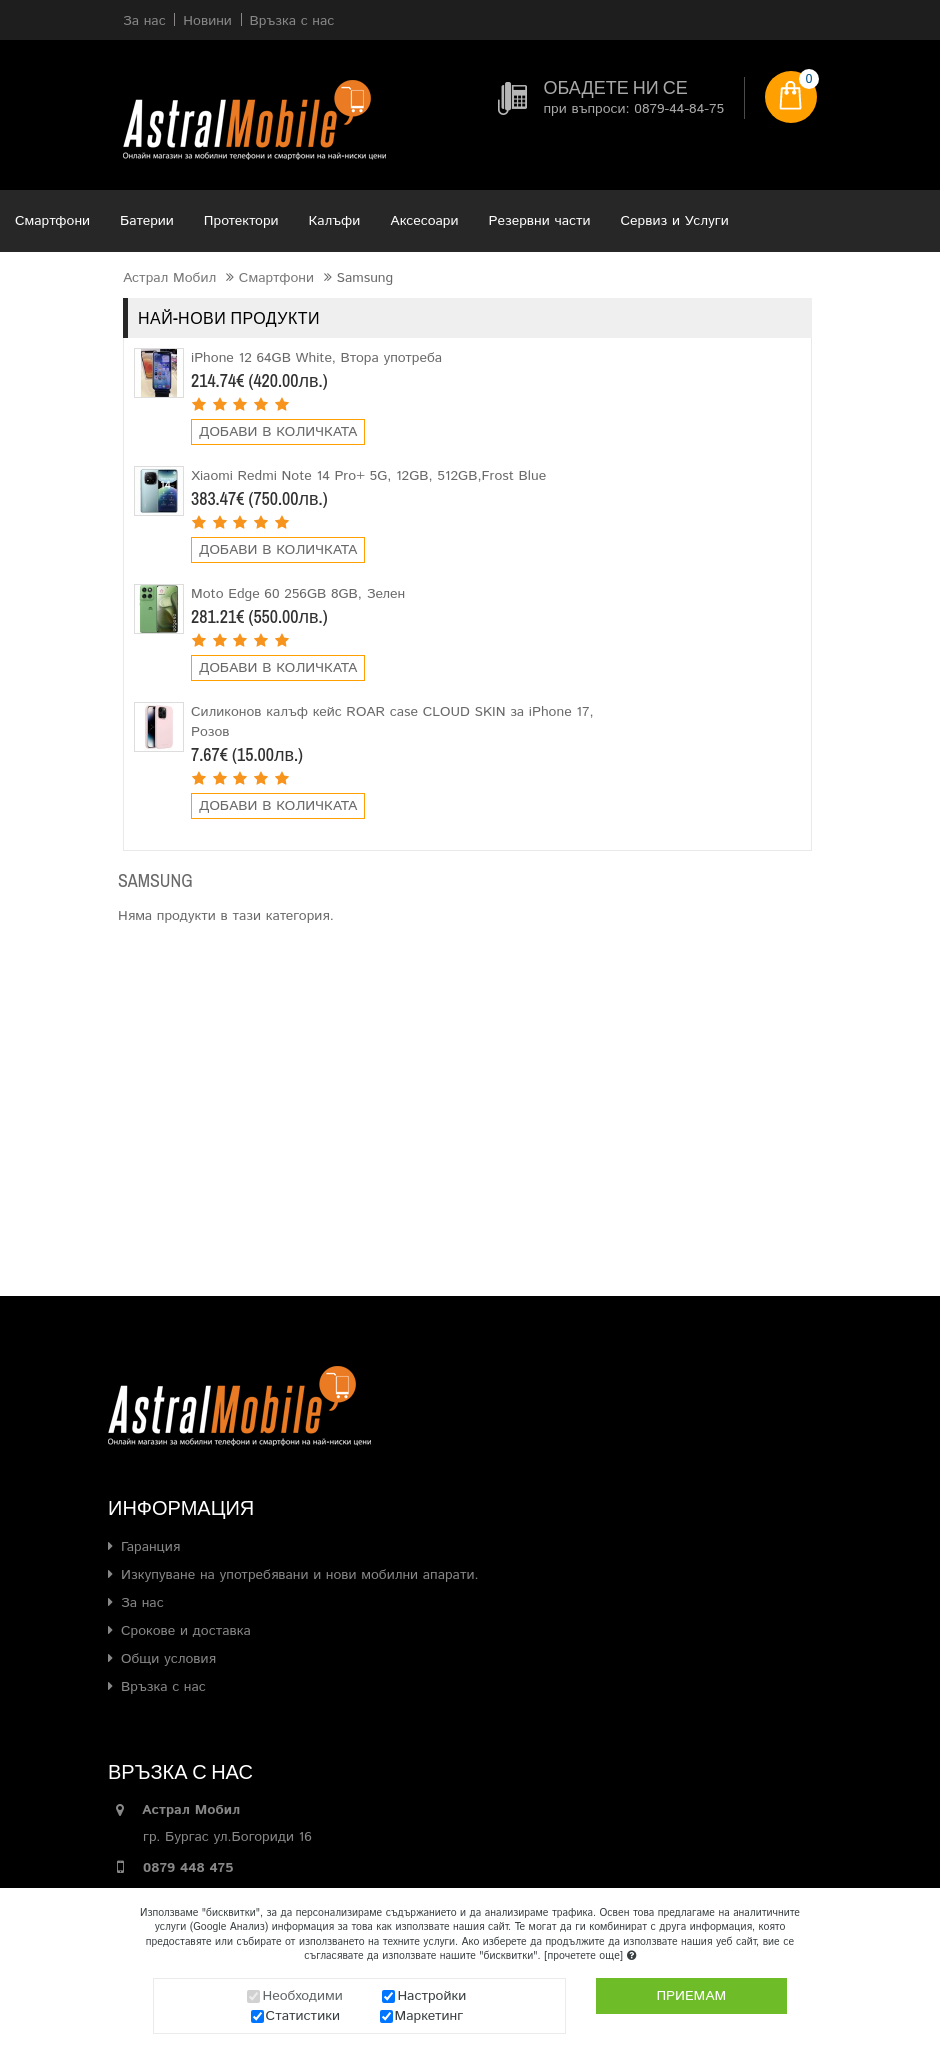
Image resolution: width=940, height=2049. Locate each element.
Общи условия (168, 1659)
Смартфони (52, 221)
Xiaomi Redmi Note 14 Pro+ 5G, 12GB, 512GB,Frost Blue (368, 476)
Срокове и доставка (186, 1631)
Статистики (303, 2016)
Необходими (302, 1996)
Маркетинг (429, 2016)
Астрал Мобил (169, 278)
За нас (142, 1603)
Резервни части (540, 221)
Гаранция (150, 1547)
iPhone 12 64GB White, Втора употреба (316, 358)
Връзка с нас (163, 1687)
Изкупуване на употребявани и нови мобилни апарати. (300, 1575)
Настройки (431, 1996)
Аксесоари (424, 221)
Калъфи (335, 221)
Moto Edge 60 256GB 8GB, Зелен (298, 594)
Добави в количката (278, 432)
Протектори (241, 221)
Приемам (691, 1996)
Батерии (147, 221)
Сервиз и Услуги (675, 221)
